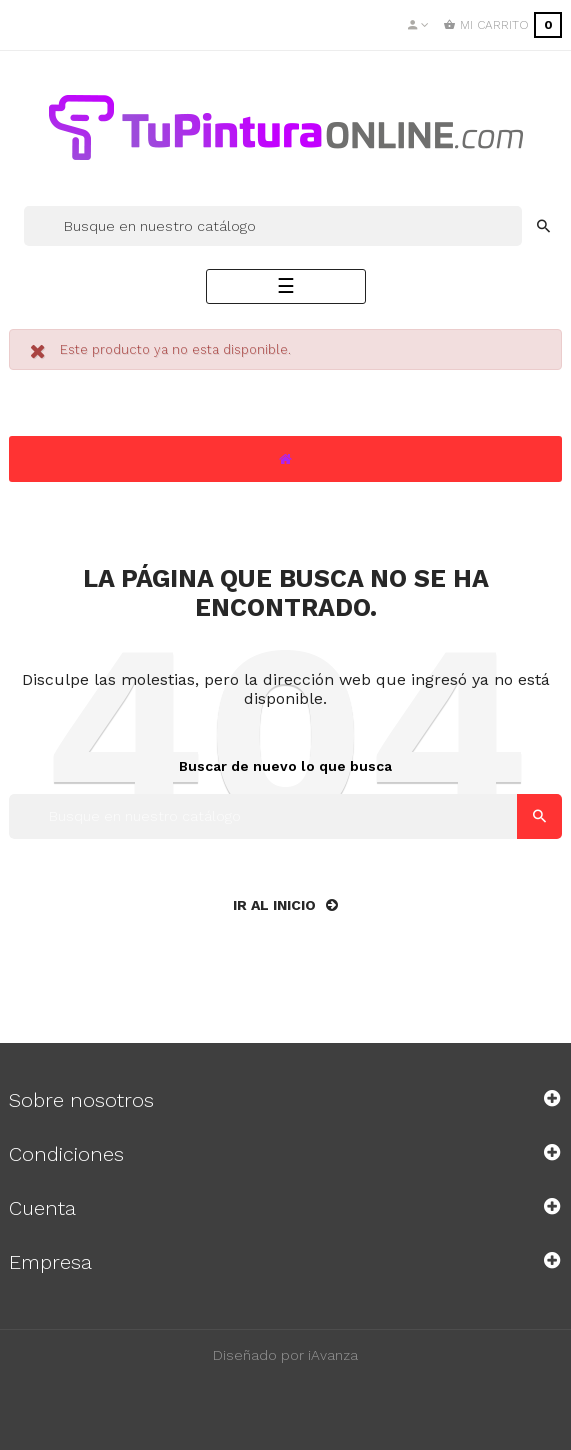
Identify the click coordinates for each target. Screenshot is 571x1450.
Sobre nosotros (81, 1100)
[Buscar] (273, 226)
